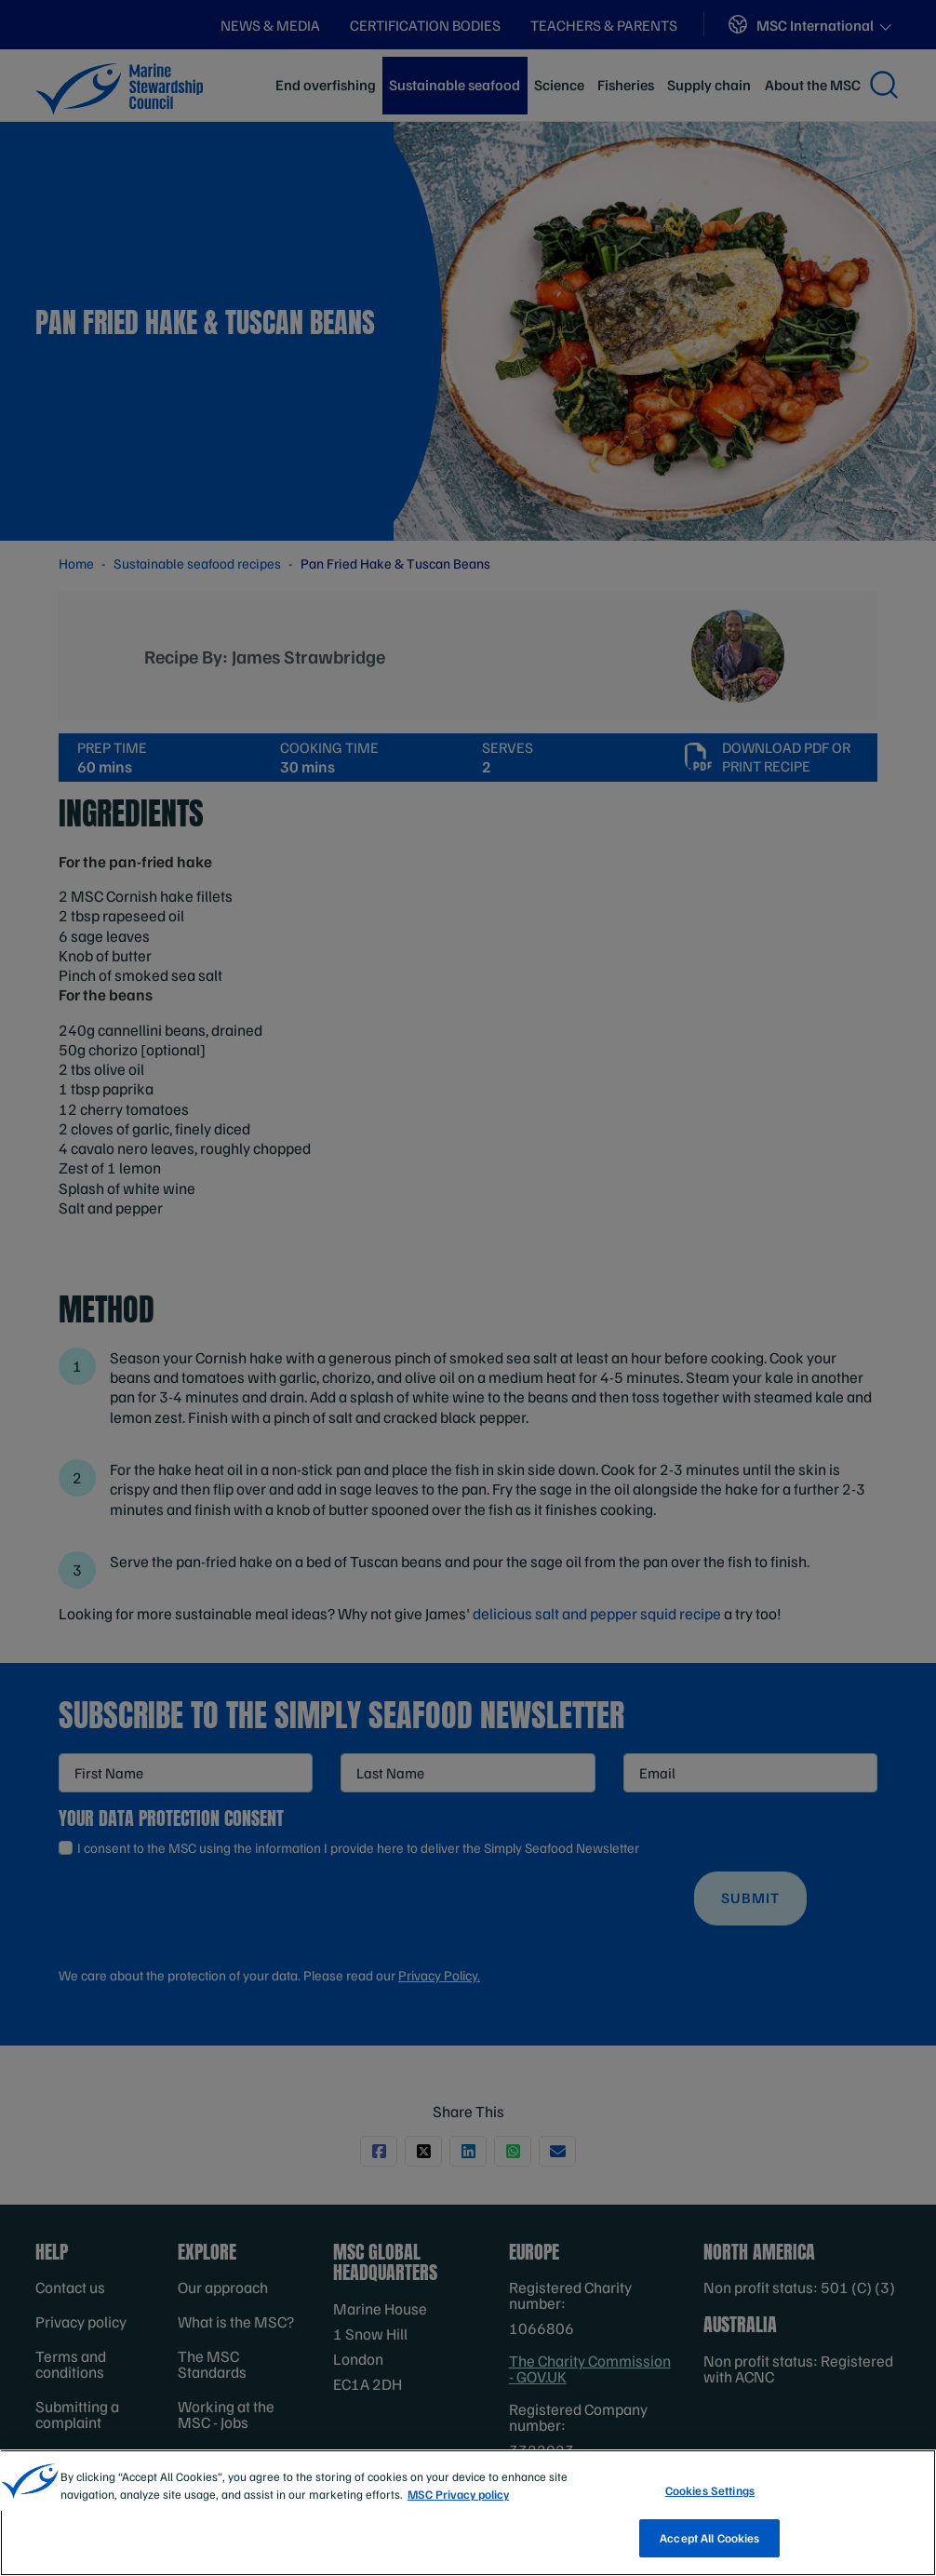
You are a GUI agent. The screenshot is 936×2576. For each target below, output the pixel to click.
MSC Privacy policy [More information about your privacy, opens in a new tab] (458, 2509)
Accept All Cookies (709, 2552)
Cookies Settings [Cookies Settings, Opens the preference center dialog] (710, 2506)
